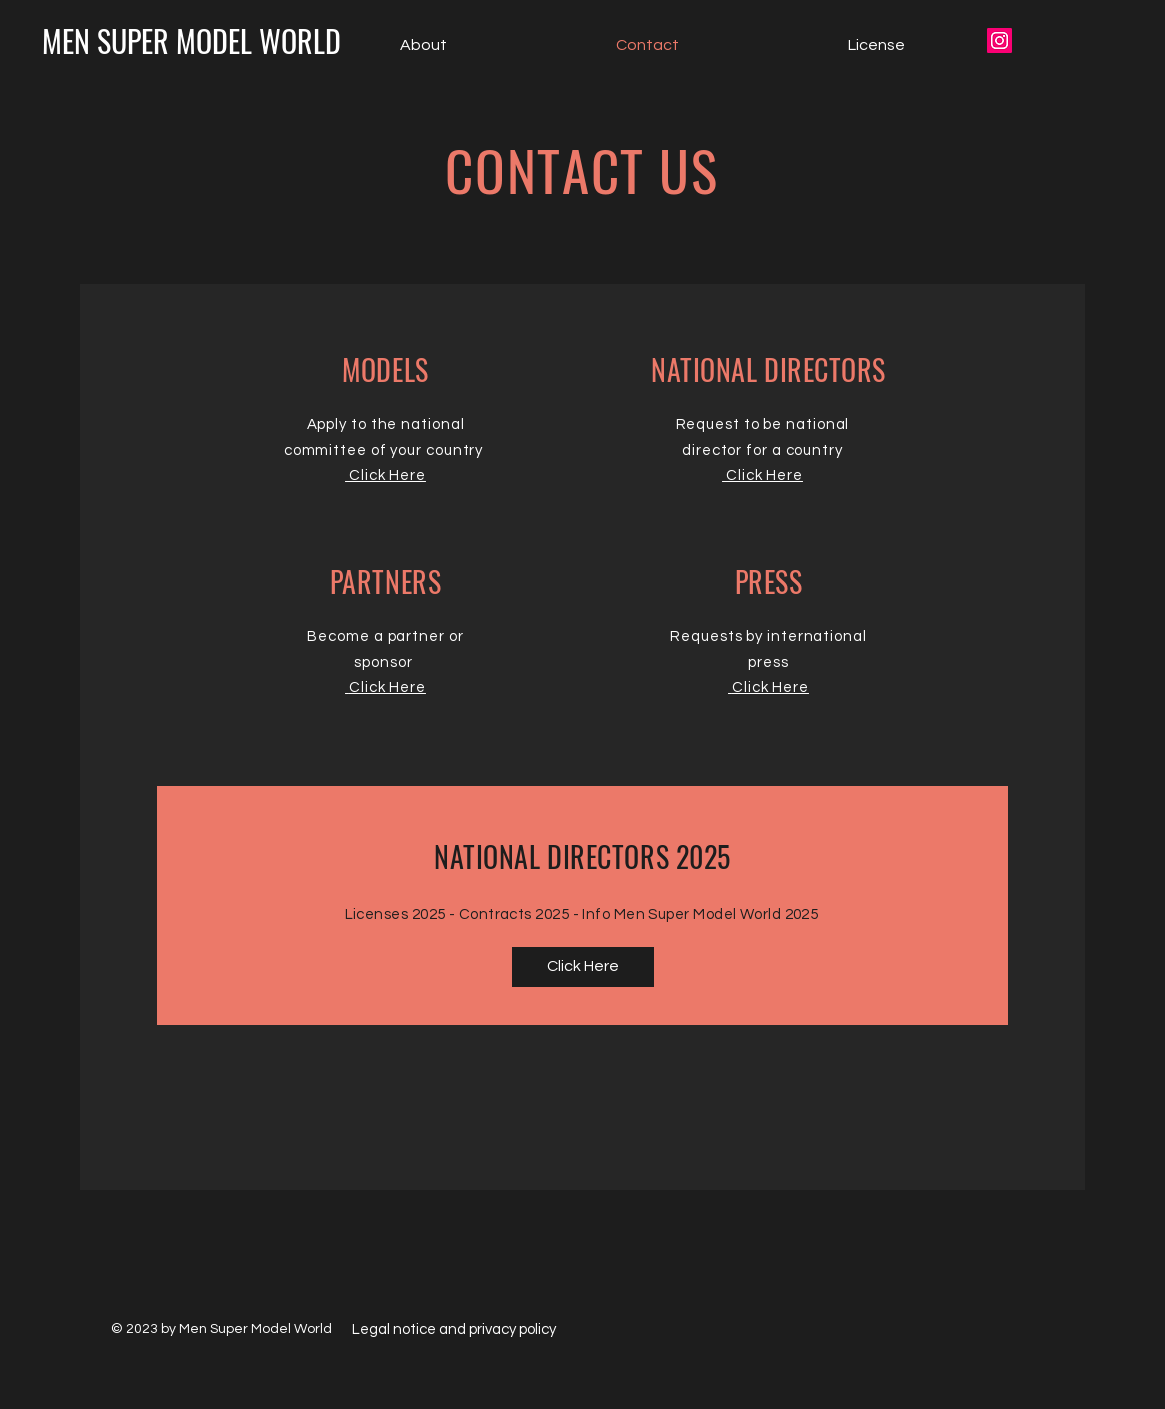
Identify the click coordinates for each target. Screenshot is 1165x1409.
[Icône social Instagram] (999, 40)
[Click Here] (583, 967)
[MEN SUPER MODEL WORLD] (191, 41)
